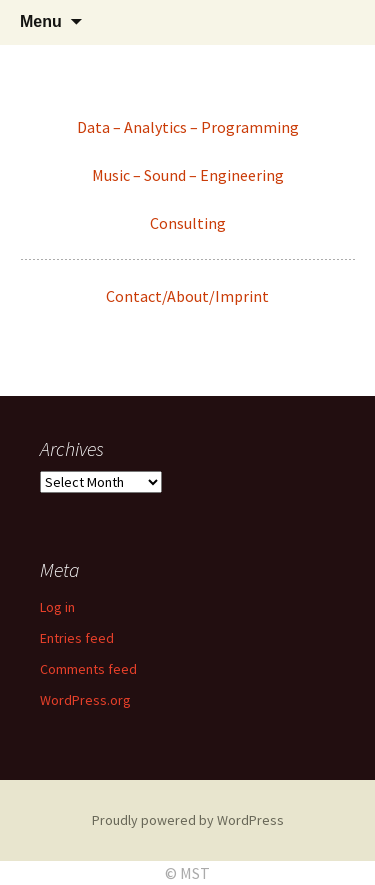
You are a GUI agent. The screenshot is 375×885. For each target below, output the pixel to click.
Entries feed (77, 638)
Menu (41, 21)
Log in (57, 607)
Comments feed (88, 669)
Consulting (188, 223)
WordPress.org (85, 700)
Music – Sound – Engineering (188, 175)
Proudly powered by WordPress (188, 820)
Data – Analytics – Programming (188, 127)
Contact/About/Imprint (187, 296)
